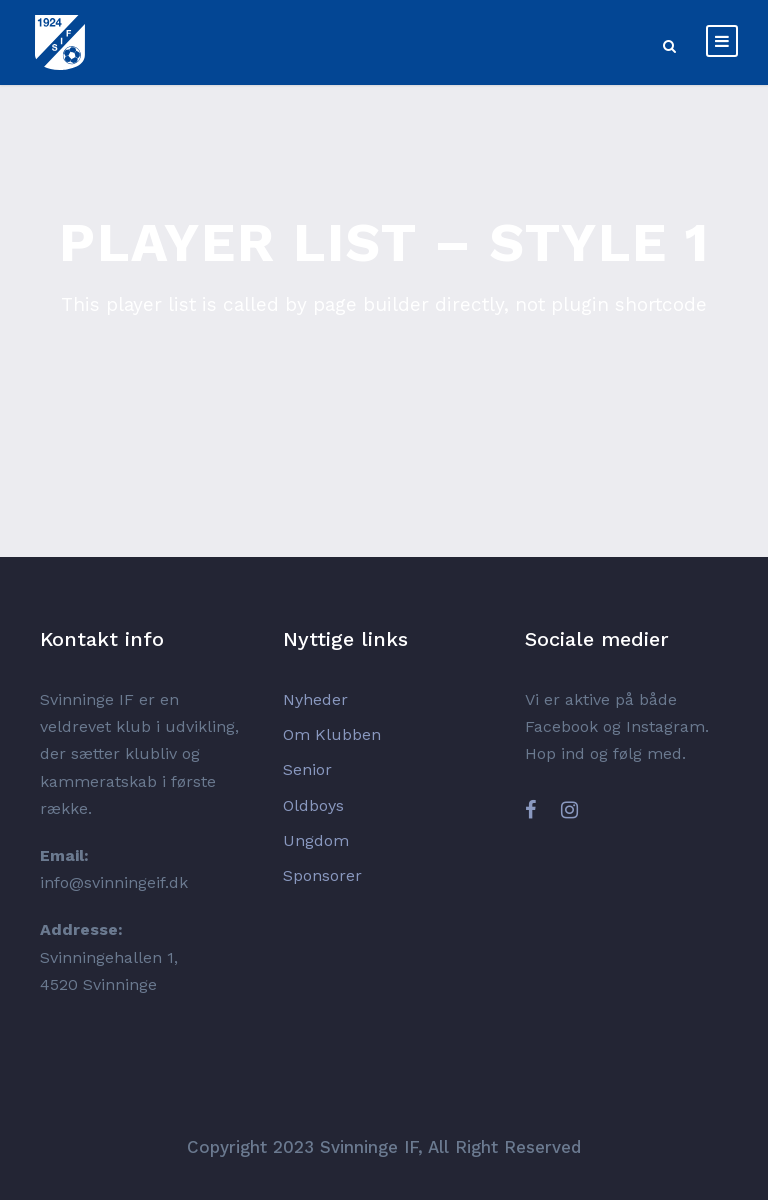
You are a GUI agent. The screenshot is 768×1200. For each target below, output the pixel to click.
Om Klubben (332, 734)
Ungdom (316, 840)
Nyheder (315, 699)
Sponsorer (322, 875)
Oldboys (313, 805)
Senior (307, 769)
